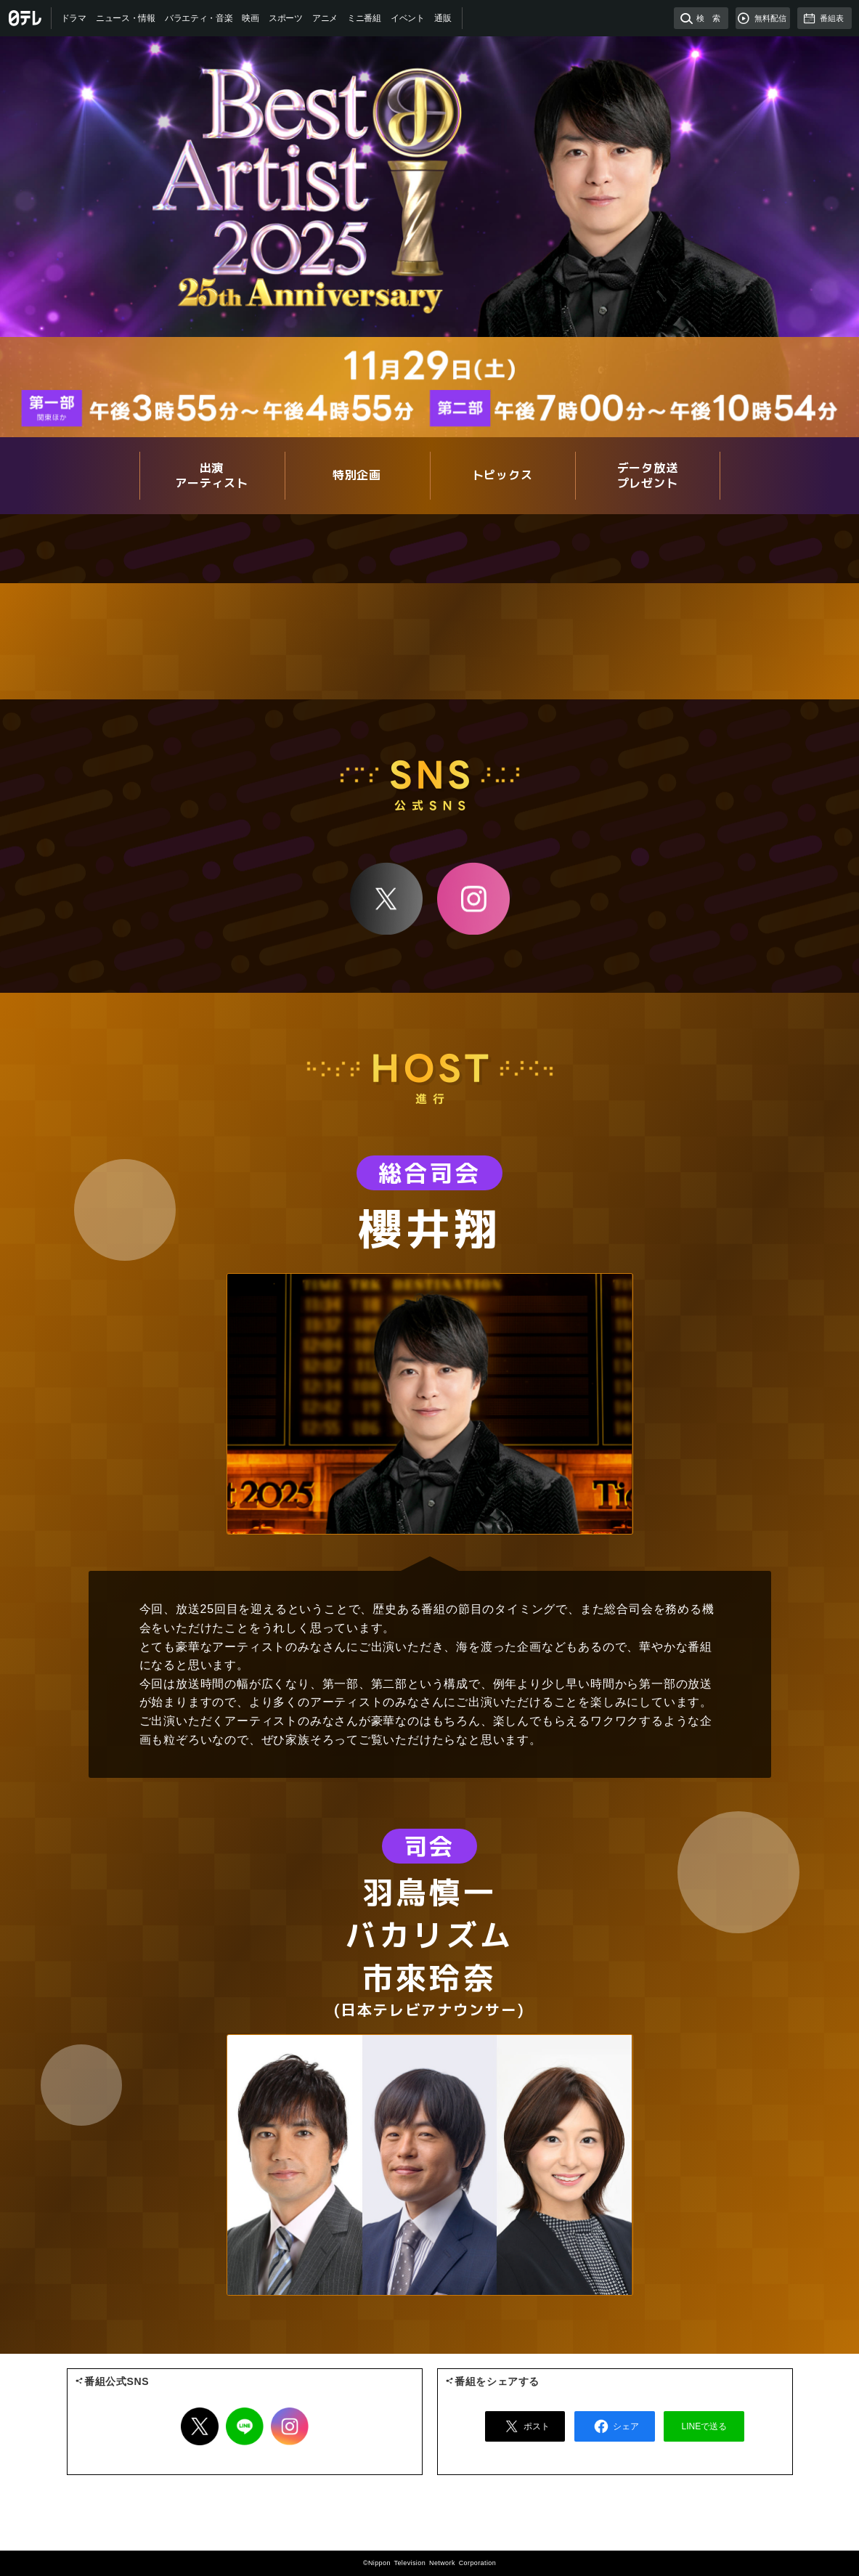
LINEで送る (705, 2426)
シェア (614, 2426)
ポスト (525, 2426)
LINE (245, 2426)
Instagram (473, 898)
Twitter (200, 2426)
